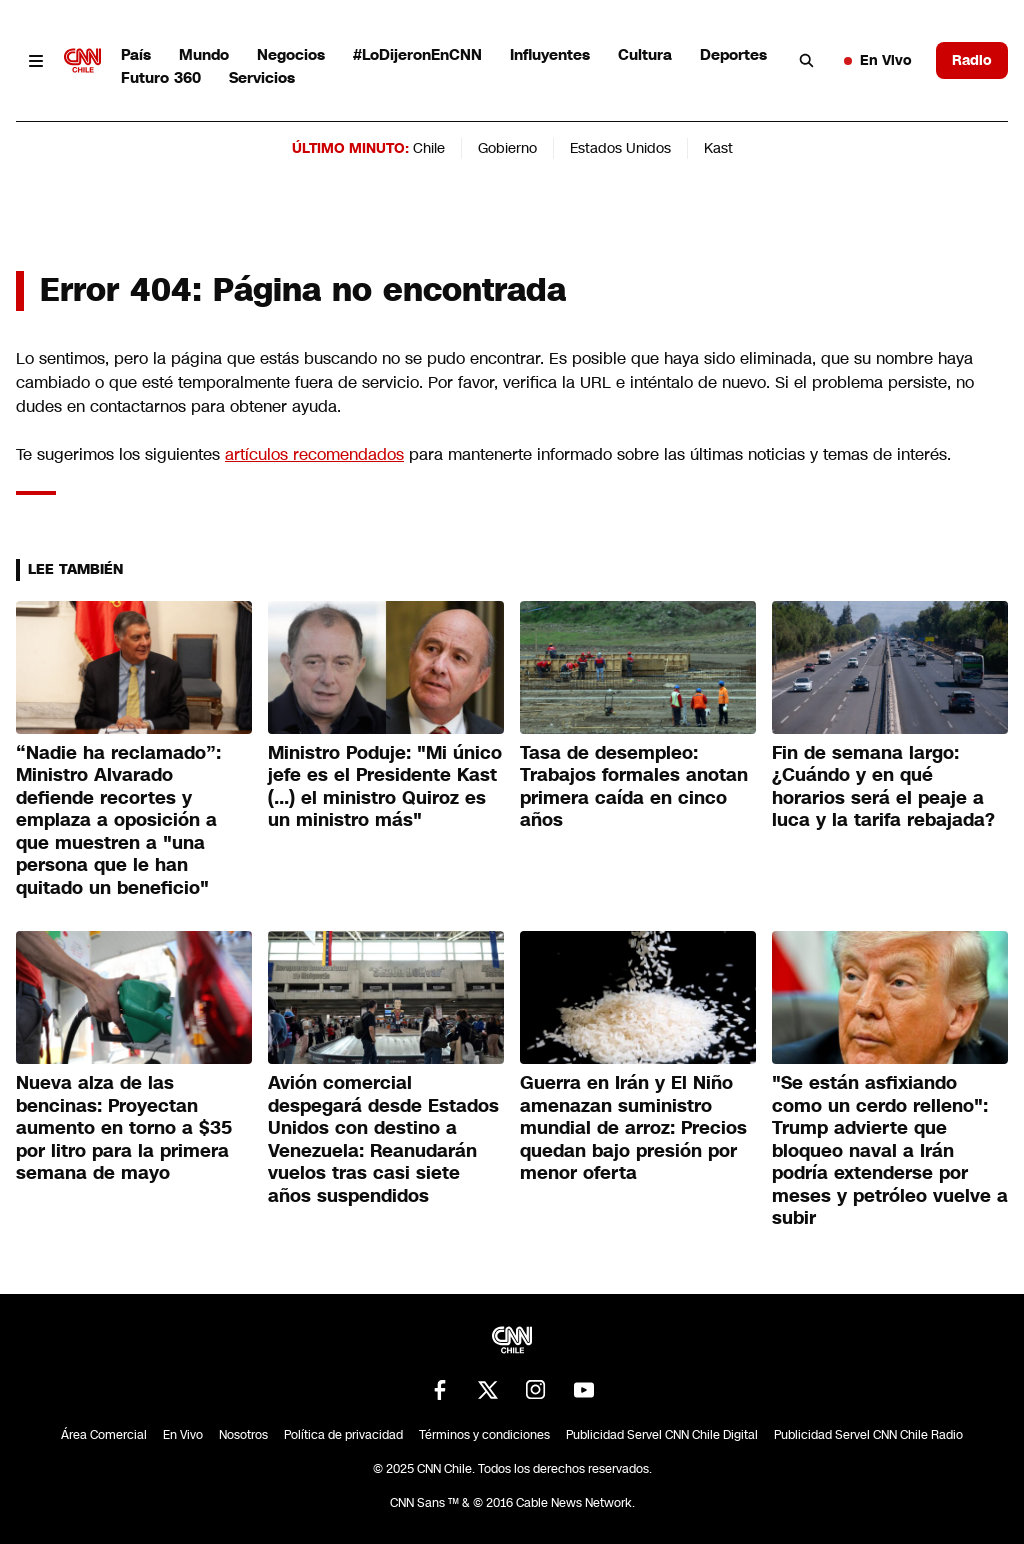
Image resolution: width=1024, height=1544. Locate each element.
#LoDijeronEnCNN (417, 54)
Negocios (291, 54)
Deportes (733, 54)
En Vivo (878, 60)
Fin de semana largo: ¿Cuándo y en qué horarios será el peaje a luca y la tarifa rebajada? (883, 787)
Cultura (645, 54)
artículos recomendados (314, 454)
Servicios (262, 77)
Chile (429, 148)
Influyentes (550, 54)
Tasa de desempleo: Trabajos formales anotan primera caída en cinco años (634, 787)
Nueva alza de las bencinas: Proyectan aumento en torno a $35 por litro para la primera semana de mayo (124, 1128)
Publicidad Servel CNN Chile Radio (868, 1435)
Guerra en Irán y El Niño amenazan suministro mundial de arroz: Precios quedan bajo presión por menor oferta (633, 1128)
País (136, 54)
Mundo (204, 54)
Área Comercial (104, 1435)
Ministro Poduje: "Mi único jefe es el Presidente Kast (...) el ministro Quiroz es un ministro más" (385, 787)
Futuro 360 (161, 77)
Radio (972, 60)
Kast (718, 148)
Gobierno (507, 148)
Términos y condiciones (484, 1435)
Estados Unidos (620, 148)
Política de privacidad (343, 1435)
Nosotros (243, 1435)
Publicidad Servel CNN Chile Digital (662, 1435)
